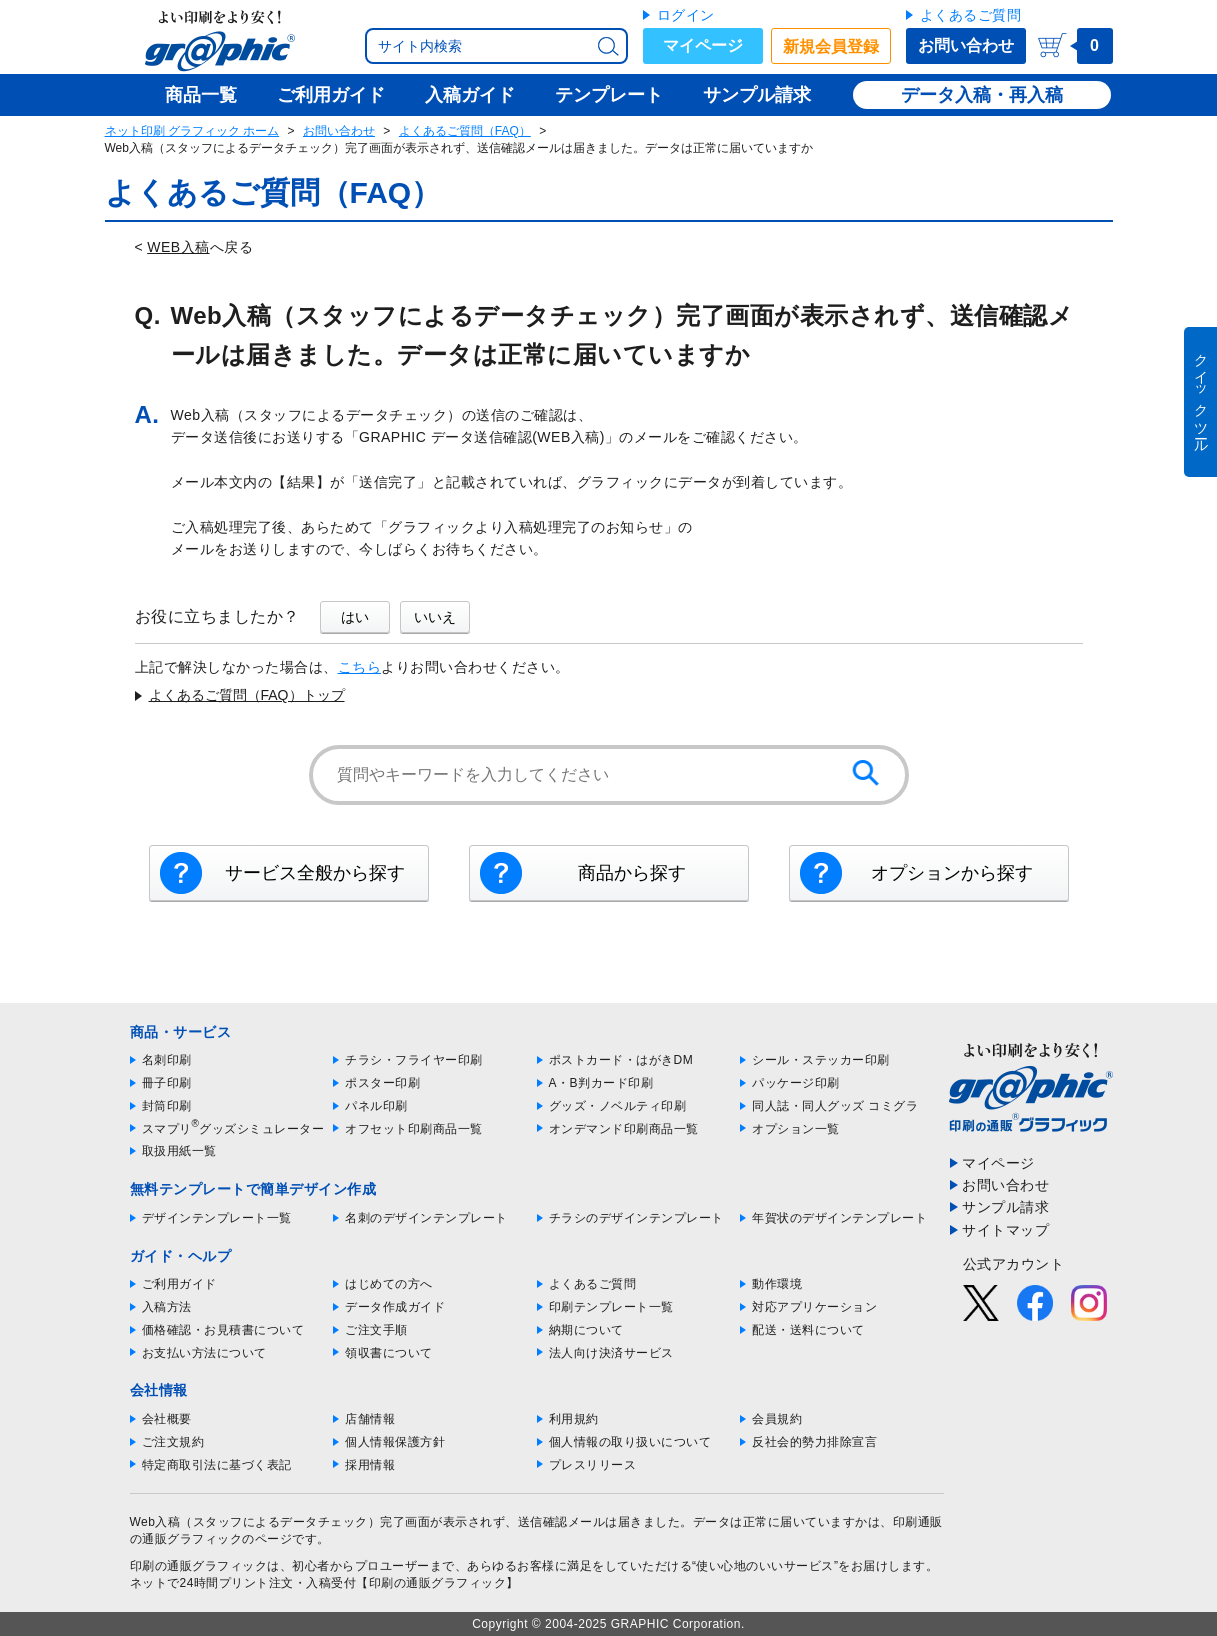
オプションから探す (952, 873)
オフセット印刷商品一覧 (414, 1129)
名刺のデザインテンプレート (426, 1218)
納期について (586, 1330)
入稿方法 (167, 1307)
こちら (360, 667)
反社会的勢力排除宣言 (814, 1442)
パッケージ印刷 (796, 1083)
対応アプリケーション (814, 1307)
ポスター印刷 (382, 1083)
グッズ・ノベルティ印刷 (618, 1106)
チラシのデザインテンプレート (636, 1218)
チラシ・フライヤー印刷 (414, 1060)
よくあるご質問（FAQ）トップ (247, 695)
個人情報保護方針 (395, 1442)
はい (355, 617)
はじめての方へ (389, 1284)
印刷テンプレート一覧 (611, 1307)
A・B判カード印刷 (601, 1083)
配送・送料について (808, 1330)
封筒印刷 (167, 1106)
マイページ (703, 45)
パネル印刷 (376, 1106)
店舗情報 (370, 1419)
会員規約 (777, 1419)
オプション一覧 (796, 1129)
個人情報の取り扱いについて (630, 1442)
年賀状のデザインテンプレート (839, 1218)
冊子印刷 (167, 1083)
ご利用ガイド (179, 1284)
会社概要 (167, 1419)
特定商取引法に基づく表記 (217, 1465)
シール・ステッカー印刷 (821, 1060)
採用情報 (370, 1465)
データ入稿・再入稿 (982, 95)
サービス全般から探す (315, 873)
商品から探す (632, 873)
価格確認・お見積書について (223, 1330)
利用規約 (574, 1419)
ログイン (686, 15)
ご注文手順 (376, 1330)
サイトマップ (1005, 1230)
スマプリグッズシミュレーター (233, 1129)
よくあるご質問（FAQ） (465, 131)
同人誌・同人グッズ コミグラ (835, 1106)
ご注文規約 (173, 1442)
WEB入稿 (178, 247)
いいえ (435, 617)
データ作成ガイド (395, 1307)
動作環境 (777, 1284)
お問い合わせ (966, 45)
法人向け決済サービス (611, 1353)
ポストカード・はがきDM (621, 1060)
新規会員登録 (831, 46)
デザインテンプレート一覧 (217, 1218)
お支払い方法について (204, 1353)
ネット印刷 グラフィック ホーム (192, 131)
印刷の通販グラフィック (199, 1566)
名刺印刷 (167, 1060)
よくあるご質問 (971, 15)
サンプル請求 (1005, 1207)
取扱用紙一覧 (179, 1151)
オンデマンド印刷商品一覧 (624, 1129)
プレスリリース (593, 1465)
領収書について (389, 1353)
